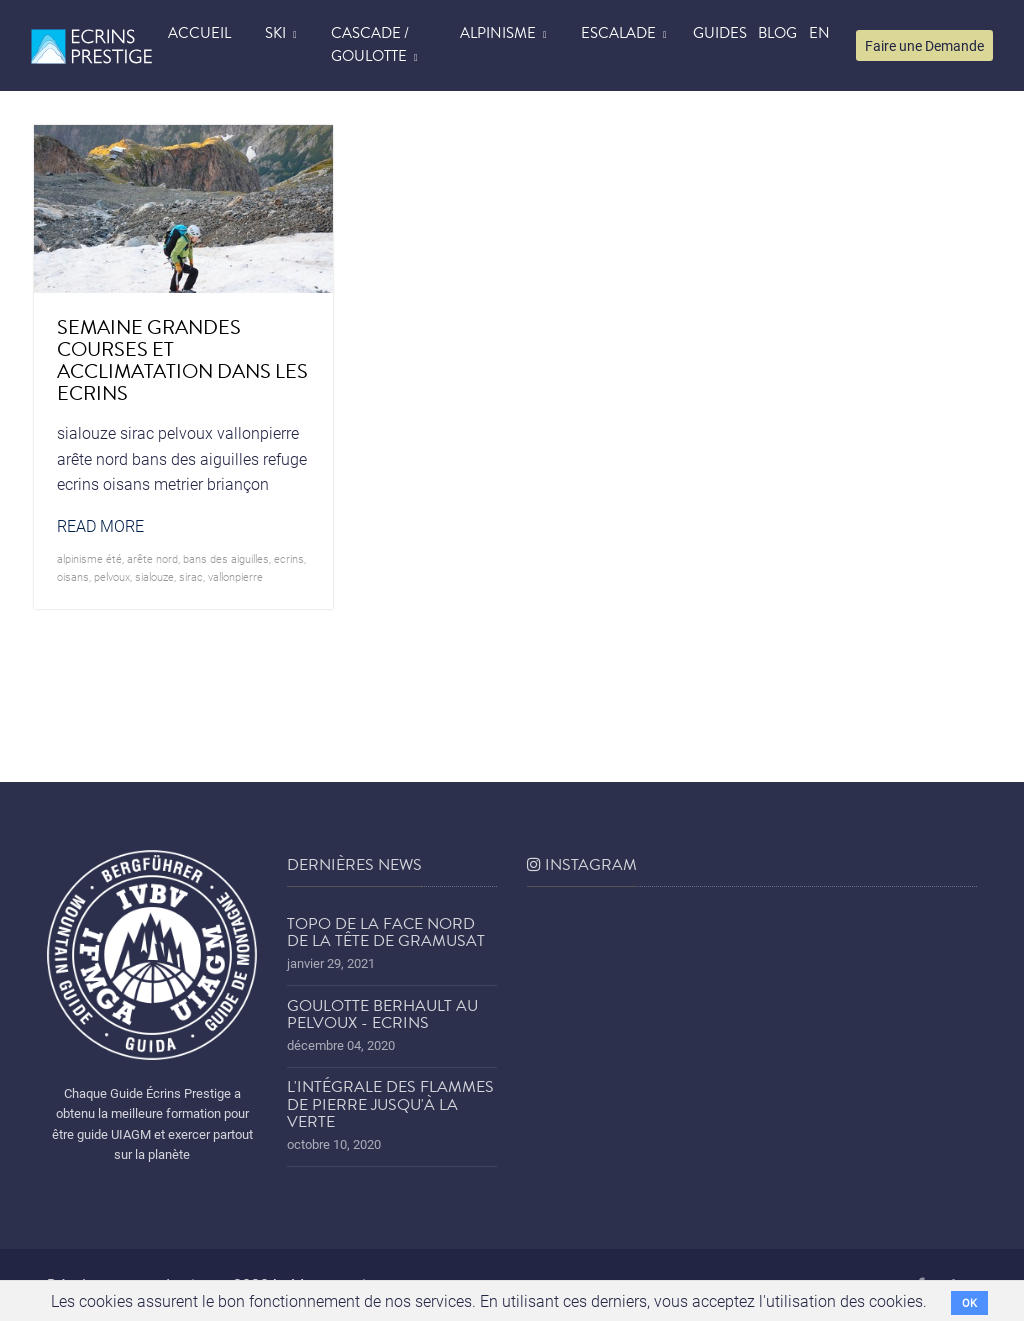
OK (969, 1302)
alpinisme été (89, 558)
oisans (73, 576)
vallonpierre (235, 576)
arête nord (152, 558)
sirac (191, 576)
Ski (275, 33)
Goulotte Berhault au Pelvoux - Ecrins (382, 1015)
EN (819, 33)
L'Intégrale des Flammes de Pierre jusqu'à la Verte (390, 1104)
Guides (720, 33)
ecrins (289, 558)
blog (777, 33)
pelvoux (112, 576)
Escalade (618, 33)
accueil (199, 33)
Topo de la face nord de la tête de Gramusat (386, 933)
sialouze (154, 576)
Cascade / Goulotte (370, 45)
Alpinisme (498, 33)
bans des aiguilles (226, 558)
